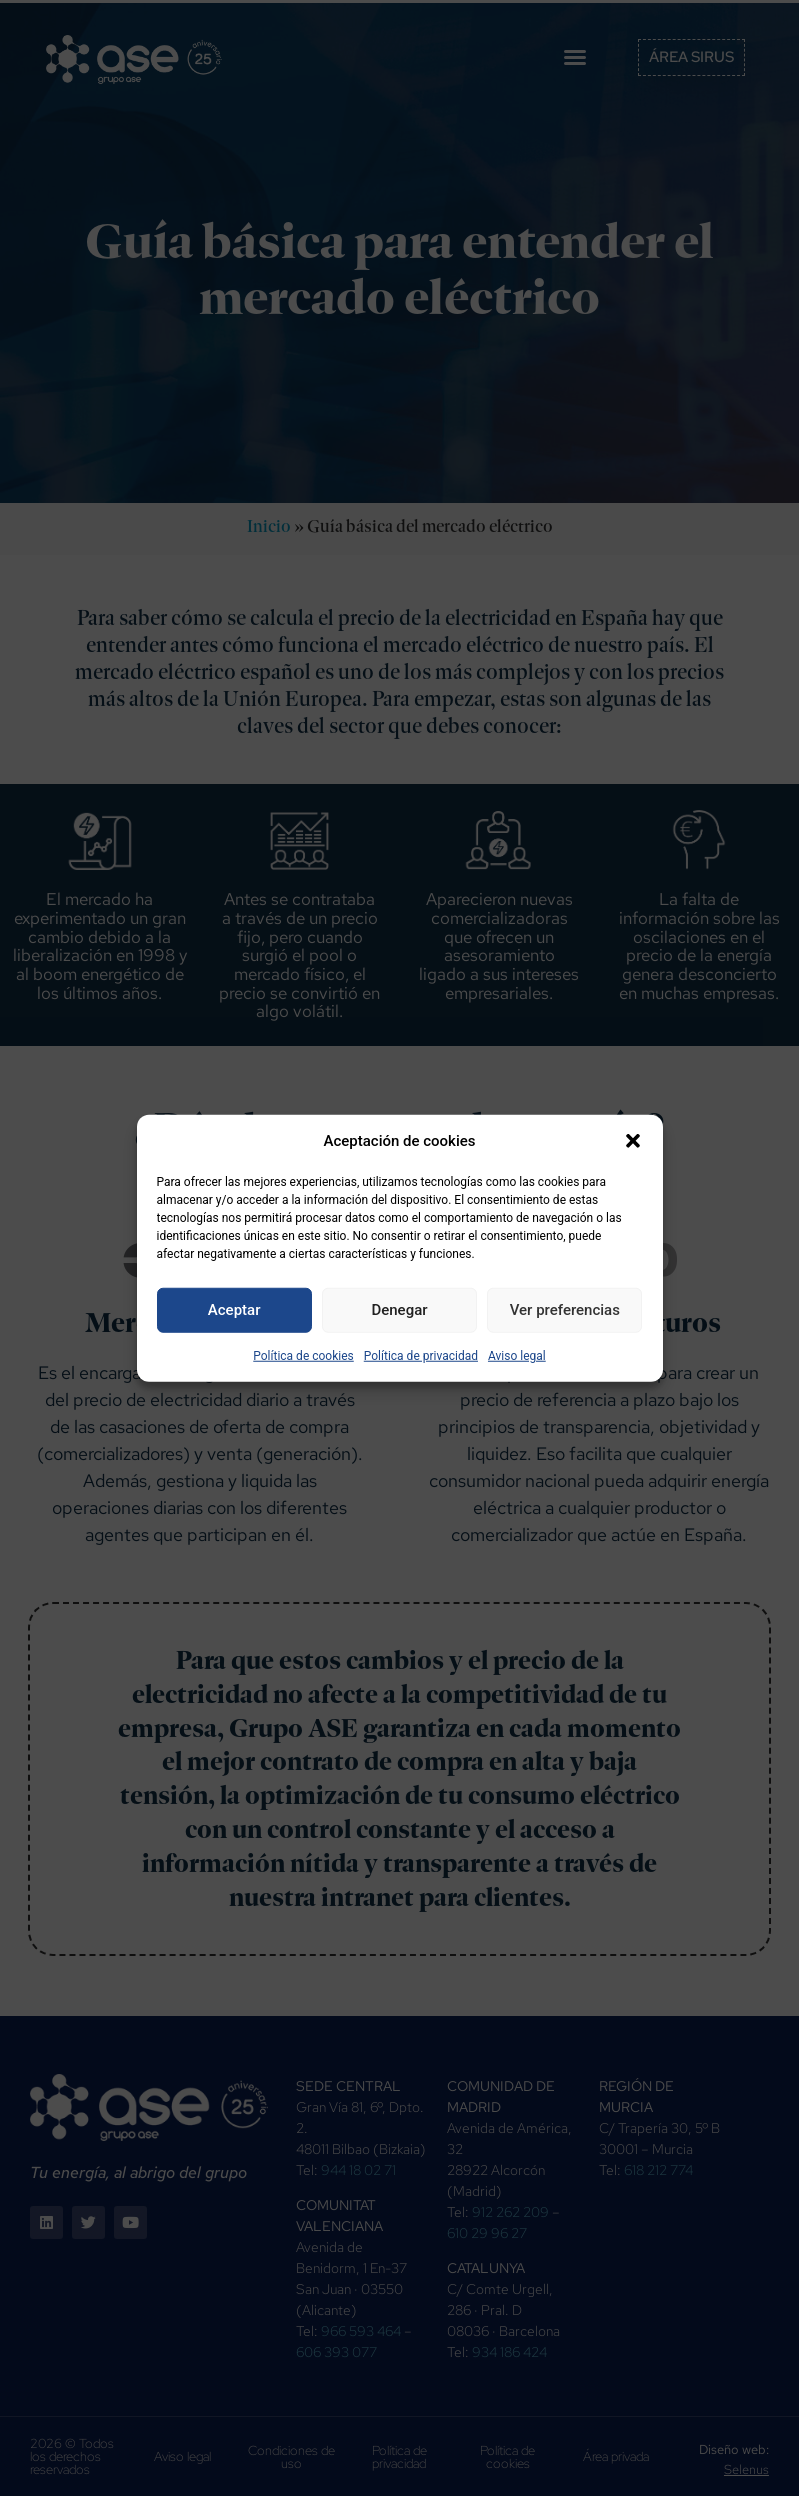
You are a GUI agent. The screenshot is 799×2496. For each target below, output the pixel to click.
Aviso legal (517, 1355)
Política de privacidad (421, 1355)
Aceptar (234, 1310)
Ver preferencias (565, 1310)
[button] (633, 1141)
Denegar (399, 1310)
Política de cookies (303, 1355)
